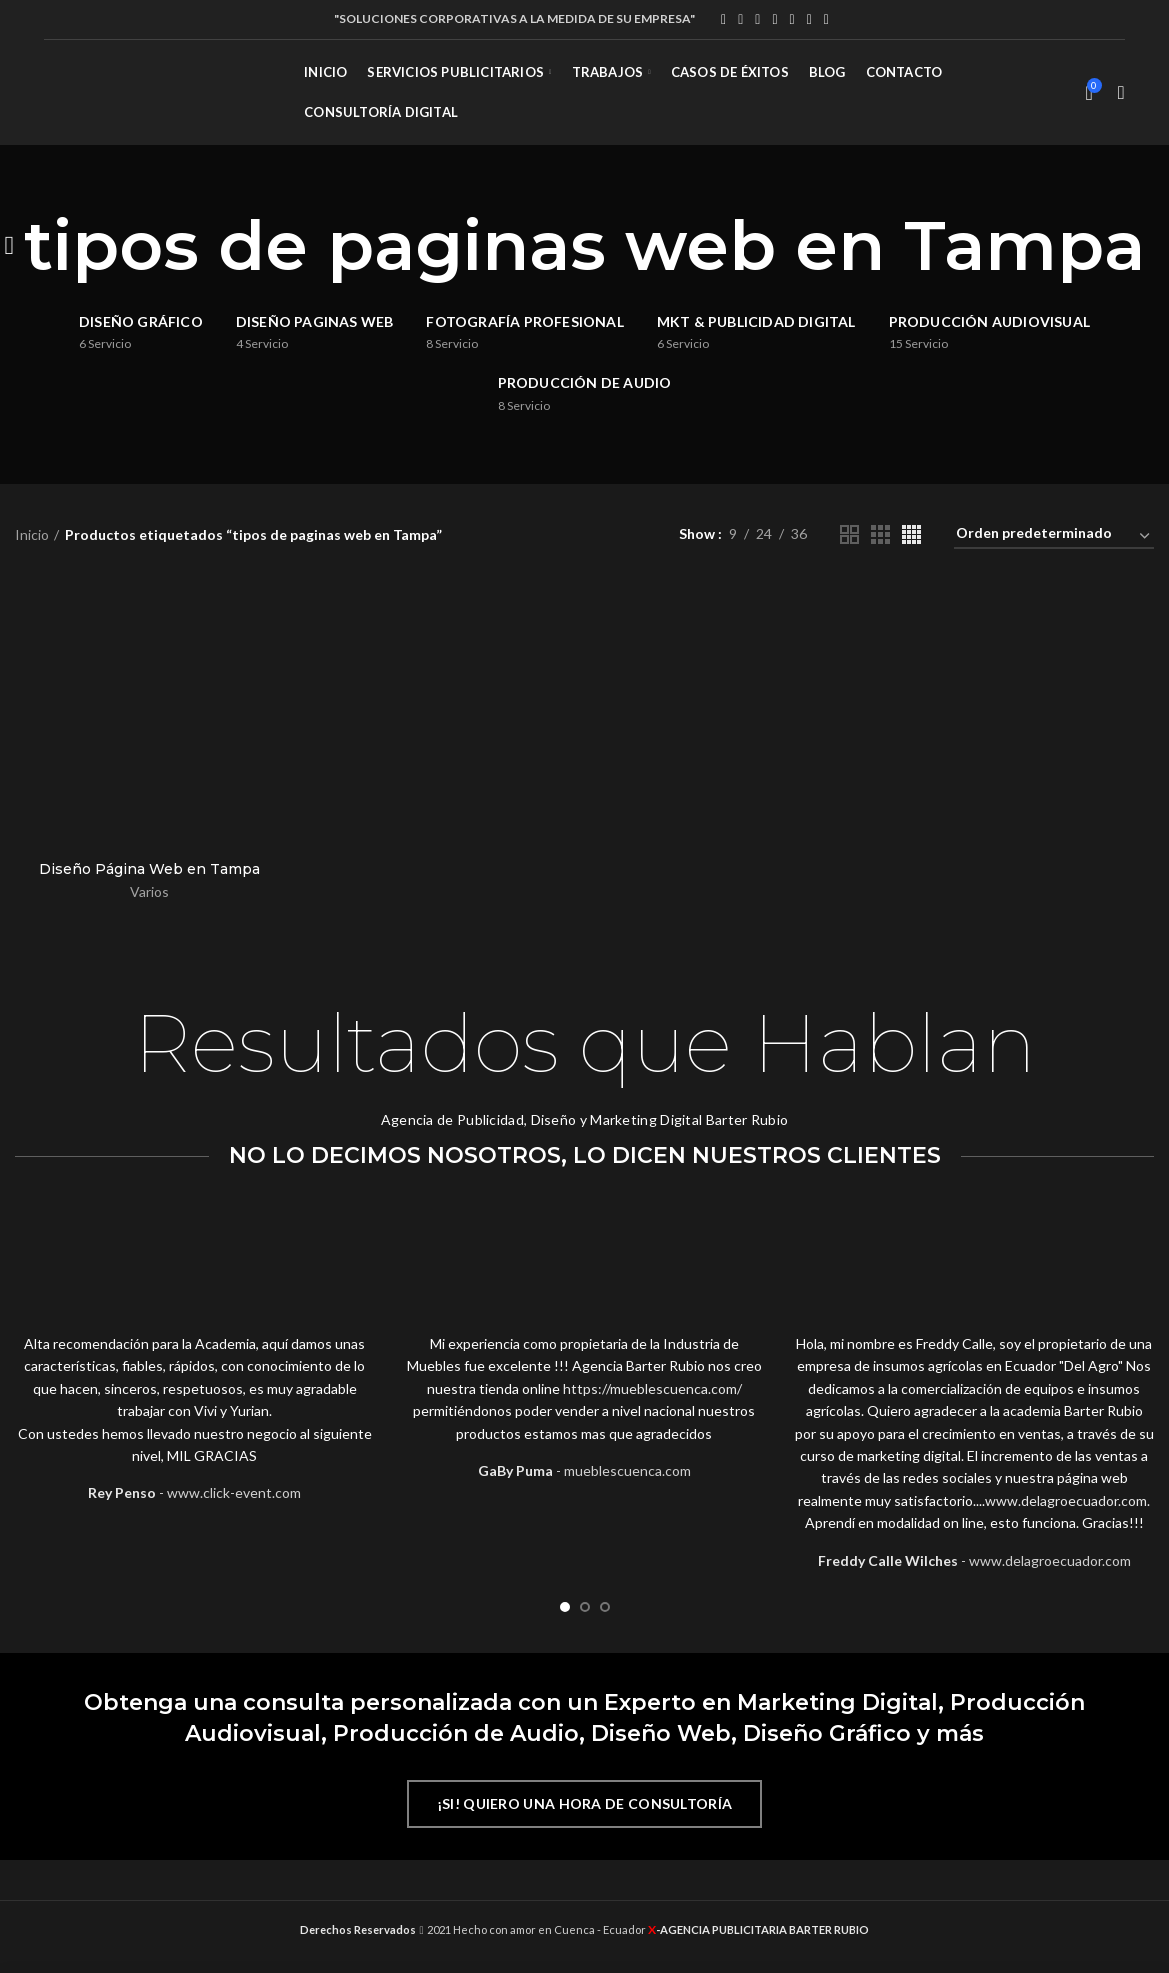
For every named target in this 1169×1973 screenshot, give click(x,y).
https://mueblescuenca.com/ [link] (652, 1388)
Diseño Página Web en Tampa (149, 869)
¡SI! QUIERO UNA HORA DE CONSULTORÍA (585, 1803)
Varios (149, 891)
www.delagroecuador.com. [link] (1067, 1500)
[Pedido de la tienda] (1054, 536)
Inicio (32, 534)
